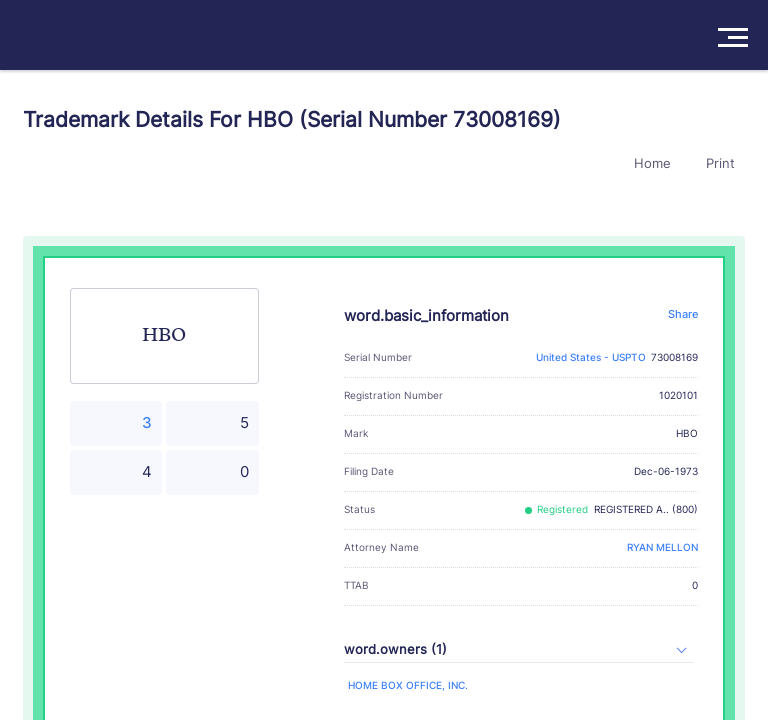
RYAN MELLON (662, 547)
